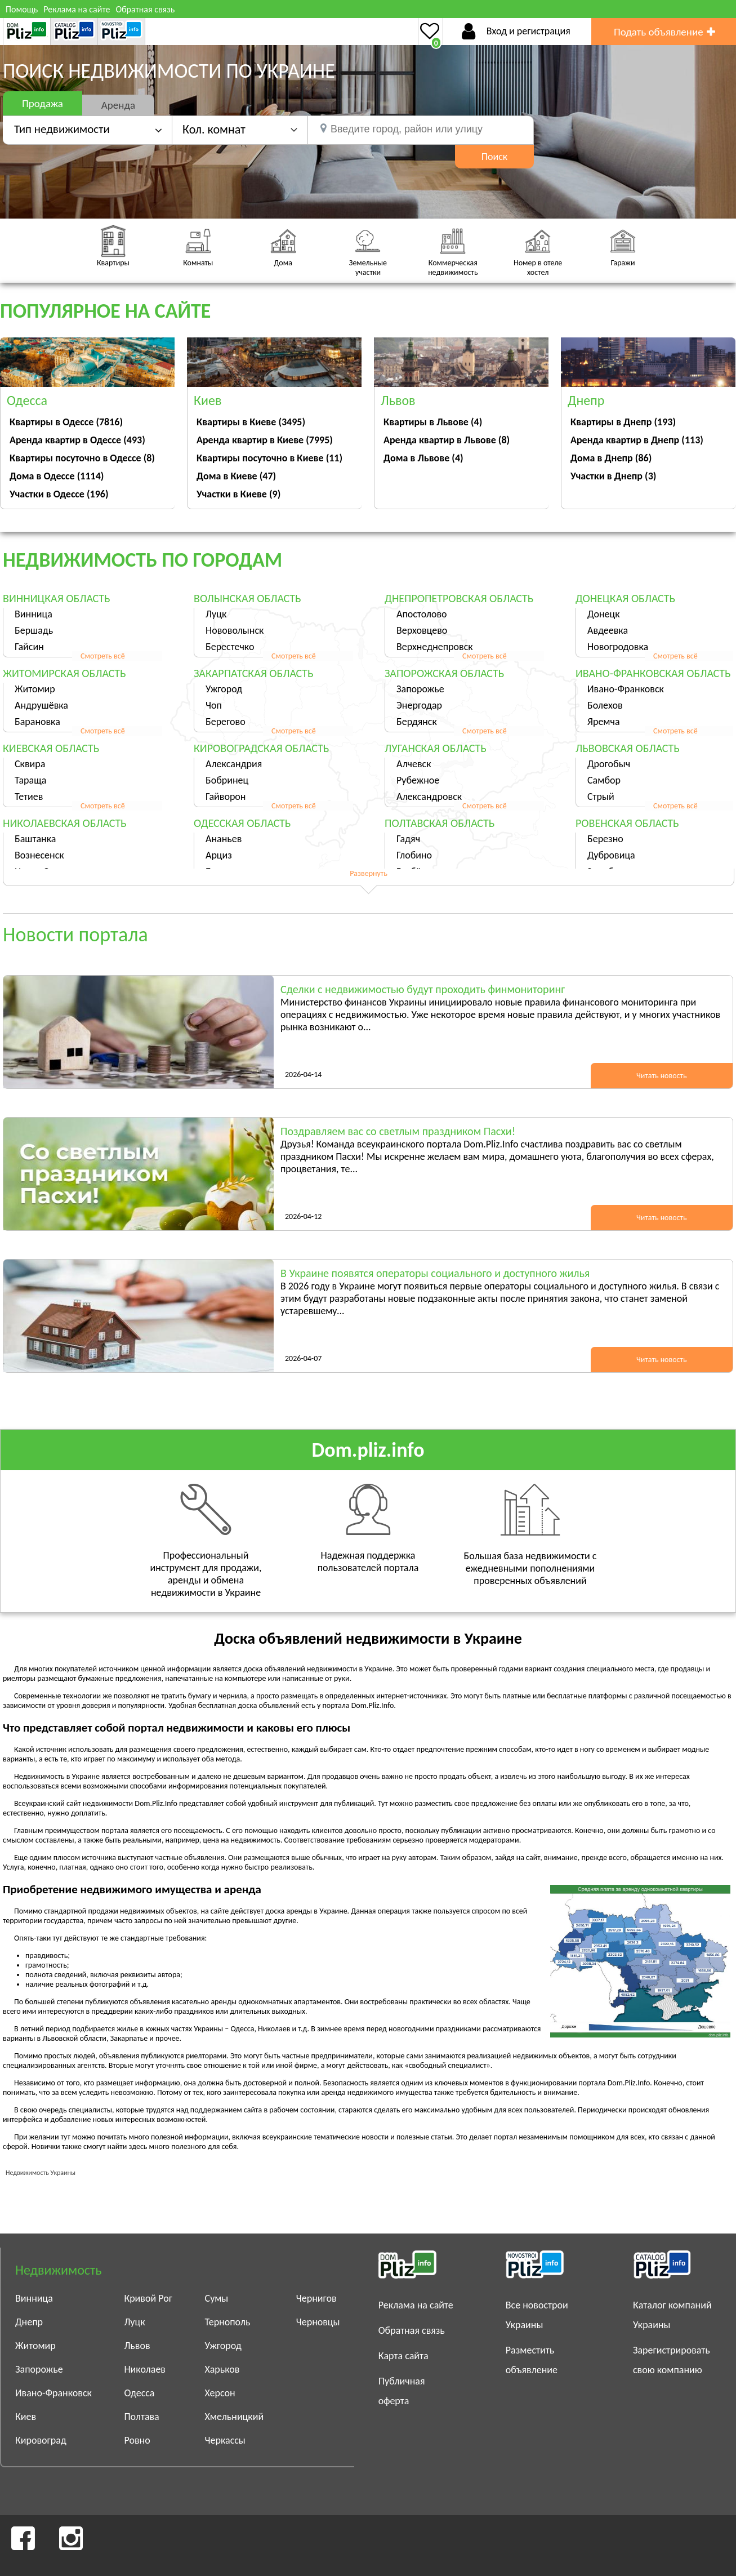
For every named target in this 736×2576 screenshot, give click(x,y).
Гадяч (408, 839)
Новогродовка (617, 646)
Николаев (145, 2369)
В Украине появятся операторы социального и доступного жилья (435, 1273)
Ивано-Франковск (625, 689)
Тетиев (29, 796)
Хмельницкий (234, 2416)
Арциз (219, 855)
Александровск (429, 796)
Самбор (604, 780)
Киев (25, 2416)
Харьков (222, 2369)
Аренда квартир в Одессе (77, 440)
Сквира (30, 764)
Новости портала (75, 934)
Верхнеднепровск (434, 646)
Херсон (220, 2393)
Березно (605, 839)
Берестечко (230, 646)
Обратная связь (145, 9)
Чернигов (316, 2298)
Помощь (22, 9)
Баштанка (35, 839)
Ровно (137, 2440)
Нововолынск (235, 630)
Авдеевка (607, 630)
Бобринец (227, 780)
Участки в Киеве (238, 494)
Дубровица (611, 855)
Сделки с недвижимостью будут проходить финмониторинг (422, 989)
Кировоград (40, 2440)
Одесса (139, 2393)
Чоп (214, 705)
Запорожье (420, 689)
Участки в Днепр (613, 476)
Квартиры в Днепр (623, 422)
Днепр (29, 2322)
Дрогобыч (608, 764)
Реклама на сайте (76, 9)
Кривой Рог (148, 2298)
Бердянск (416, 721)
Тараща (30, 780)
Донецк (603, 614)
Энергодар (419, 705)
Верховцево (421, 630)
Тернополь (228, 2322)
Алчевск (413, 764)
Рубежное (417, 780)
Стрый (600, 796)
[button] (240, 129)
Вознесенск (39, 855)
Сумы (217, 2298)
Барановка (37, 721)
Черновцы (318, 2322)
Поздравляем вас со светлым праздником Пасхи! (397, 1131)
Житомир (35, 689)
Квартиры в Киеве (251, 422)
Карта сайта (403, 2356)
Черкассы (225, 2440)
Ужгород (224, 689)
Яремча (603, 721)
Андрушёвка (41, 705)
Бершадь (34, 630)
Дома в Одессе (57, 476)
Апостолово (421, 614)
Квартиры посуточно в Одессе (82, 458)
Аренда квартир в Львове (446, 440)
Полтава (141, 2416)
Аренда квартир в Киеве (265, 440)
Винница (33, 614)
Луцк (216, 614)
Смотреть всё (103, 656)
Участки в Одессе (59, 494)
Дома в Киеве (236, 476)
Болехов (605, 705)
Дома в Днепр (611, 458)
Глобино (414, 855)
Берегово (226, 721)
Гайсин (29, 646)
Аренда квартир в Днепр (636, 440)
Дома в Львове (423, 458)
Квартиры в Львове (432, 422)
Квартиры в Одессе (66, 422)
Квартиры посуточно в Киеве (269, 458)
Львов (137, 2345)
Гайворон (226, 796)
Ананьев (224, 839)
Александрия (234, 764)
